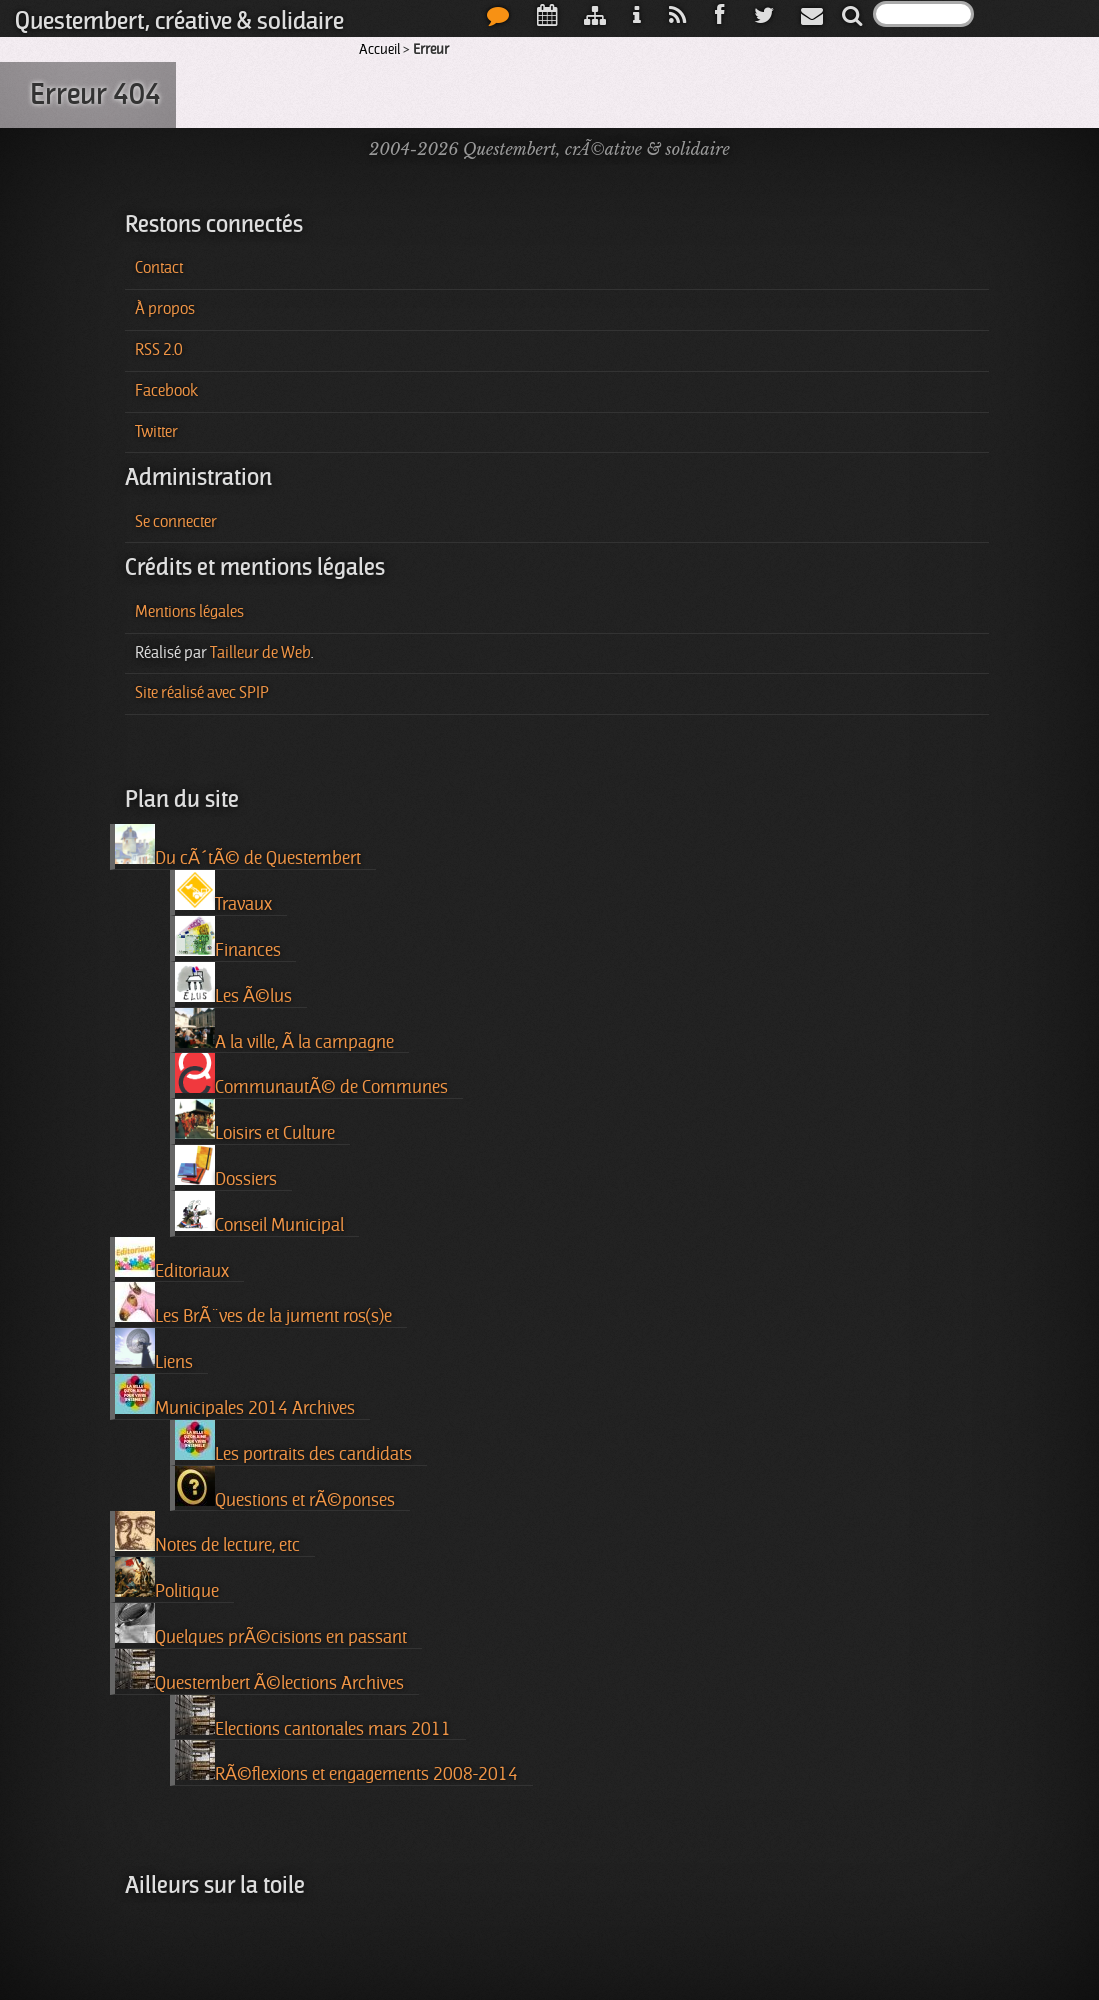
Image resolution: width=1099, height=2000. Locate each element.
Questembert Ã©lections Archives (259, 1671)
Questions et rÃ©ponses (285, 1488)
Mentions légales (189, 612)
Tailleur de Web (260, 653)
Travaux (223, 892)
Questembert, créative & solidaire (179, 21)
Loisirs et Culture (255, 1121)
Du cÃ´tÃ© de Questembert (238, 846)
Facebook (166, 391)
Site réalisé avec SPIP (202, 693)
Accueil (379, 49)
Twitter (156, 432)
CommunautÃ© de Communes (311, 1075)
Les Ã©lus (233, 984)
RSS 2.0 (159, 350)
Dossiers (226, 1167)
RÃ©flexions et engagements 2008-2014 (346, 1762)
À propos (165, 309)
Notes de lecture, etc (207, 1533)
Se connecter (176, 522)
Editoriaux (172, 1259)
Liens (154, 1350)
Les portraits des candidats (293, 1442)
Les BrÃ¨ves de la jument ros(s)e (253, 1304)
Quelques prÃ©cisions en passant (261, 1625)
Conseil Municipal (259, 1213)
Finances (228, 938)
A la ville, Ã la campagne (284, 1030)
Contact (159, 268)
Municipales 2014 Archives (235, 1396)
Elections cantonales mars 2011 (313, 1717)
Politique (167, 1579)
